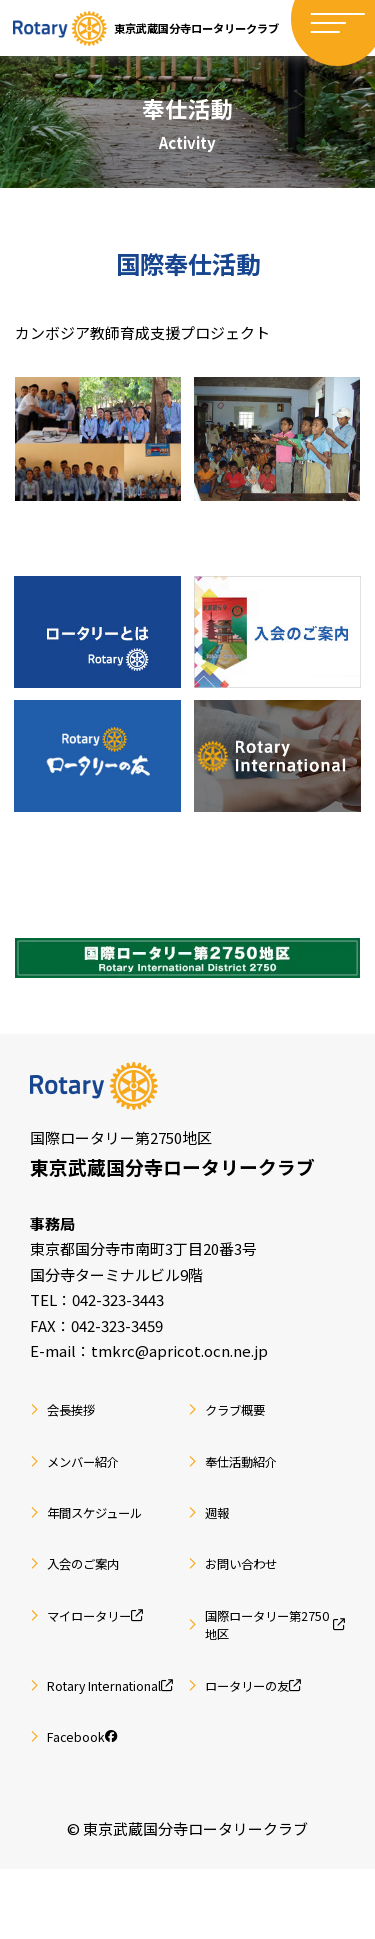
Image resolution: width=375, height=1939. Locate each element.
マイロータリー (108, 1648)
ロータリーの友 (266, 1726)
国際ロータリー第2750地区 (275, 1660)
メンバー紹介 (93, 1482)
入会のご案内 (93, 1593)
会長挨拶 (78, 1427)
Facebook (90, 1804)
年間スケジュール (107, 1538)
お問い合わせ (251, 1593)
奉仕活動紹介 (251, 1482)
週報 (221, 1538)
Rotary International (117, 1738)
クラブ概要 (243, 1427)
